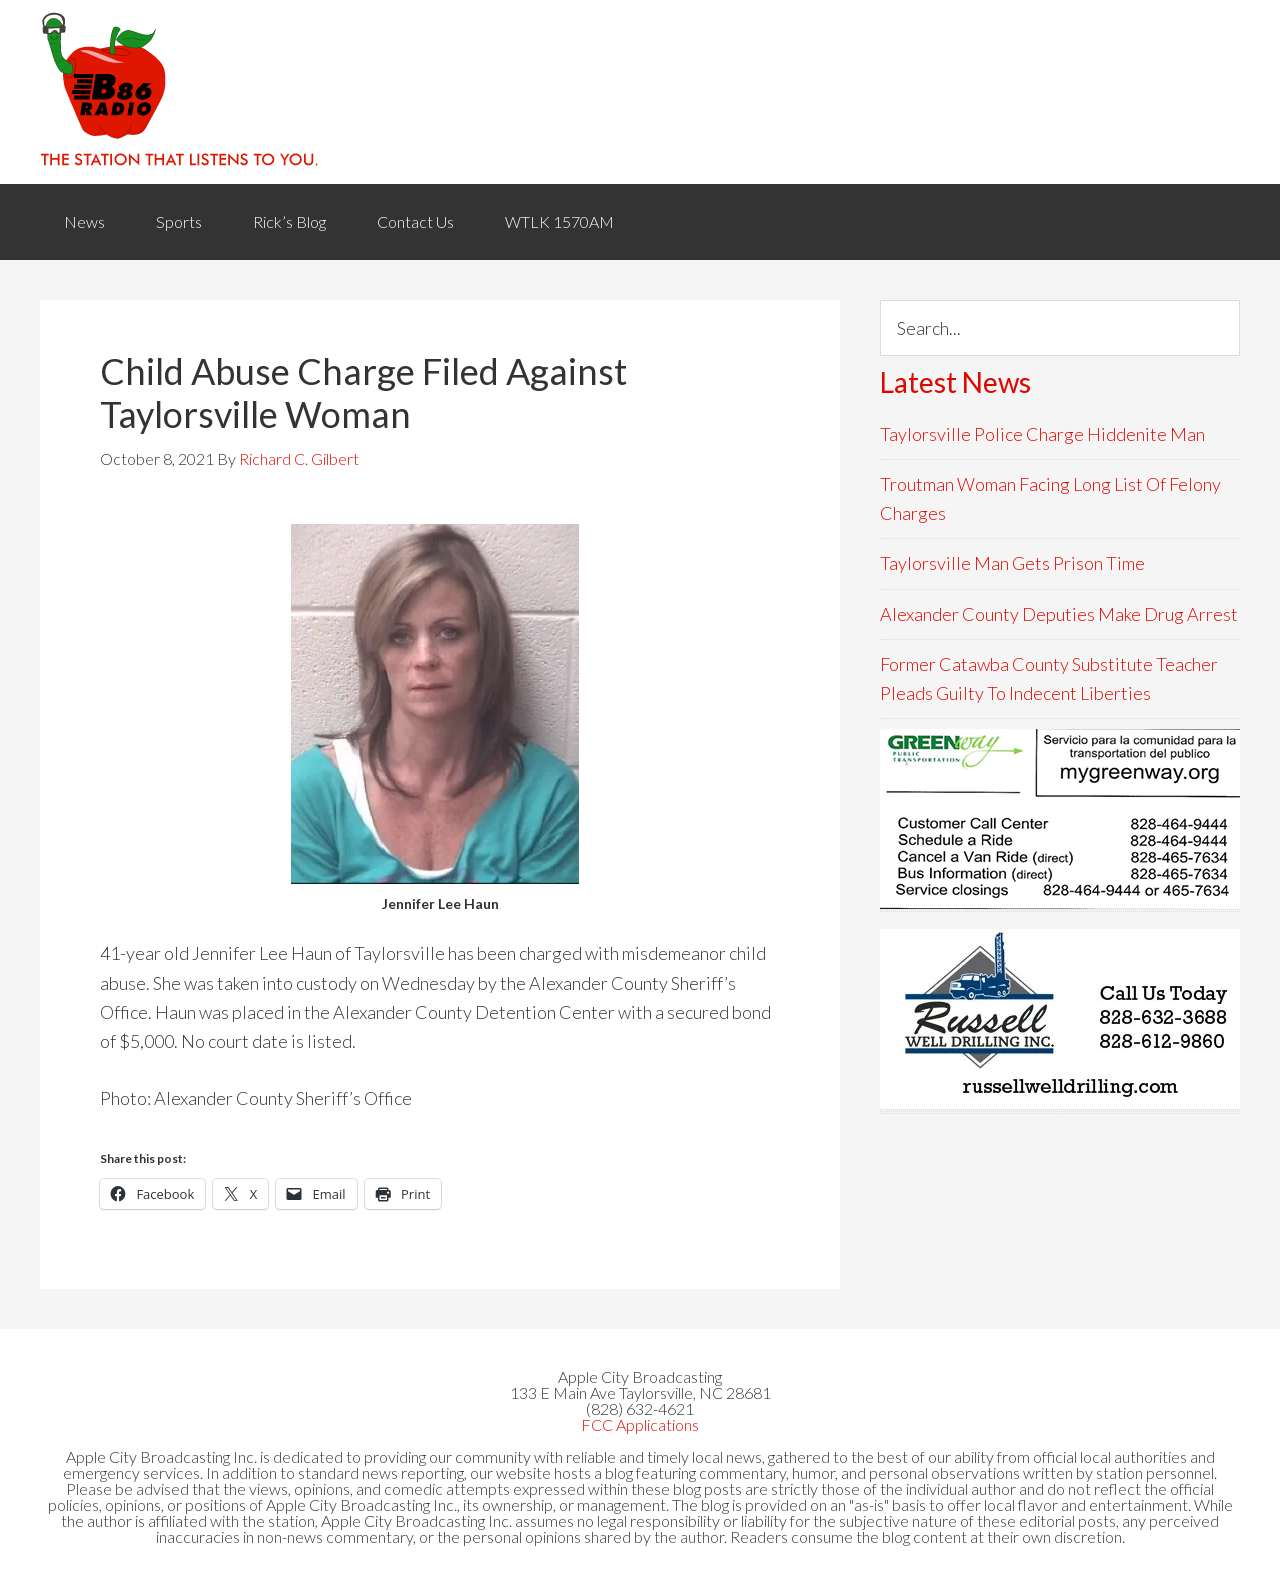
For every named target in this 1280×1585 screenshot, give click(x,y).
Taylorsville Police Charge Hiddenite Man (1042, 434)
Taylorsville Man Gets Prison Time (1012, 563)
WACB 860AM (640, 92)
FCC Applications (640, 1424)
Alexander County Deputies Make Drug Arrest (1059, 614)
